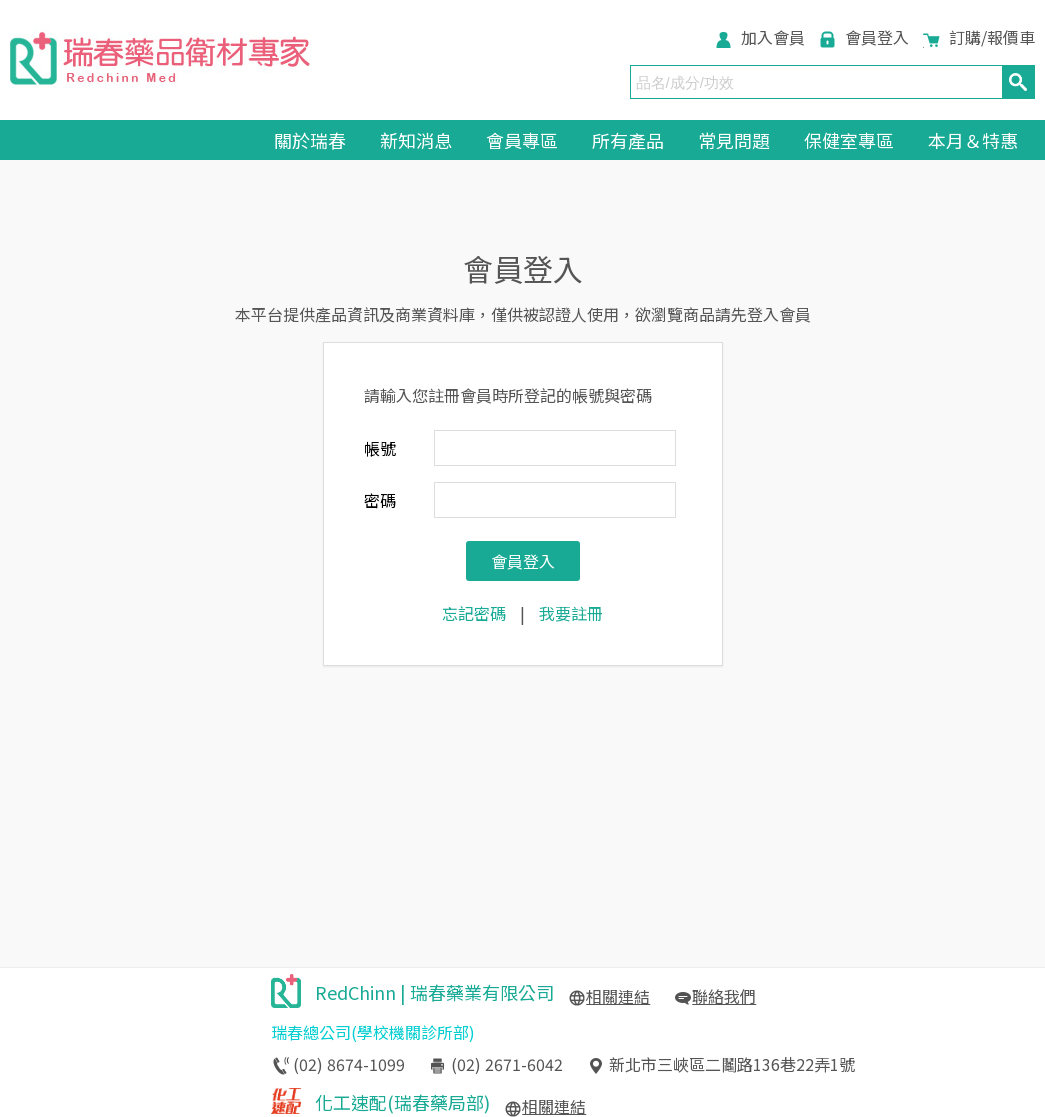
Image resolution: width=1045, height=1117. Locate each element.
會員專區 (522, 140)
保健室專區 (849, 140)
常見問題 (734, 140)
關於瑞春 (310, 140)
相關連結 (618, 996)
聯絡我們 (724, 996)
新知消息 (416, 140)
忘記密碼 (474, 613)
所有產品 (628, 140)
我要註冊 (571, 613)
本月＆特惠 (973, 140)
